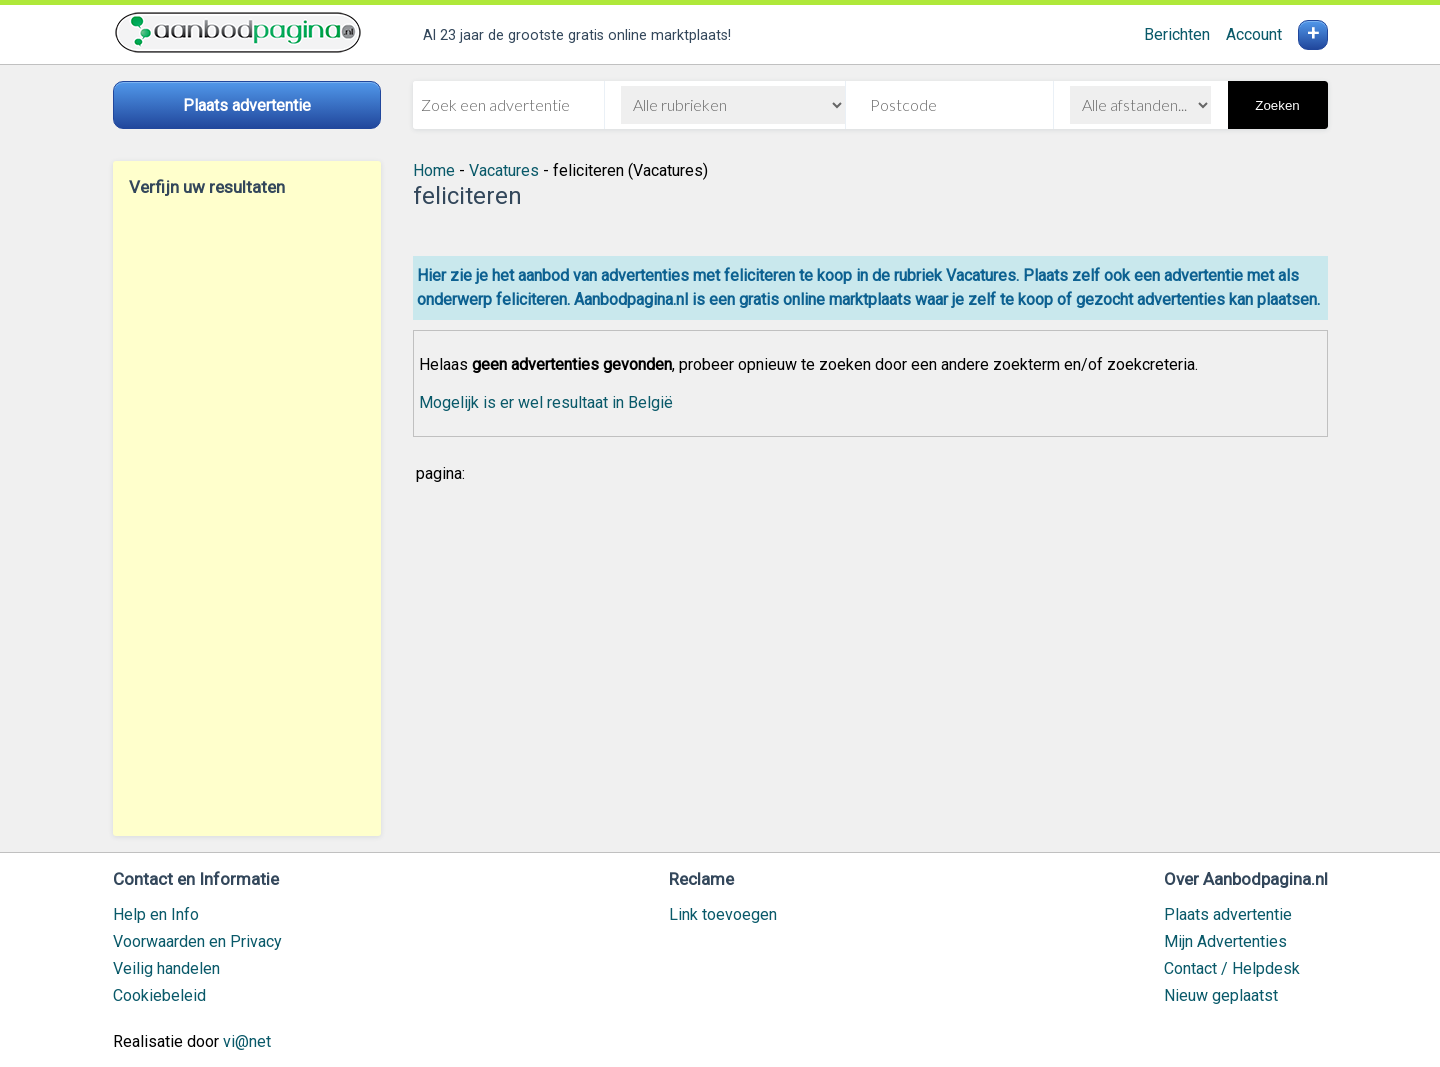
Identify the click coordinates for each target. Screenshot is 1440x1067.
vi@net (247, 1041)
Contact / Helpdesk (1232, 968)
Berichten (1177, 34)
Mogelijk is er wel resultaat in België (546, 402)
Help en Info (156, 914)
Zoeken (1277, 105)
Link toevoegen (723, 914)
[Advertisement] (247, 516)
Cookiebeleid (159, 995)
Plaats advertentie (1228, 914)
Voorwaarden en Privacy (197, 941)
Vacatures (504, 170)
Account (1254, 34)
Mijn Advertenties (1225, 941)
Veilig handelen (166, 968)
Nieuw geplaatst (1221, 995)
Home (434, 170)
